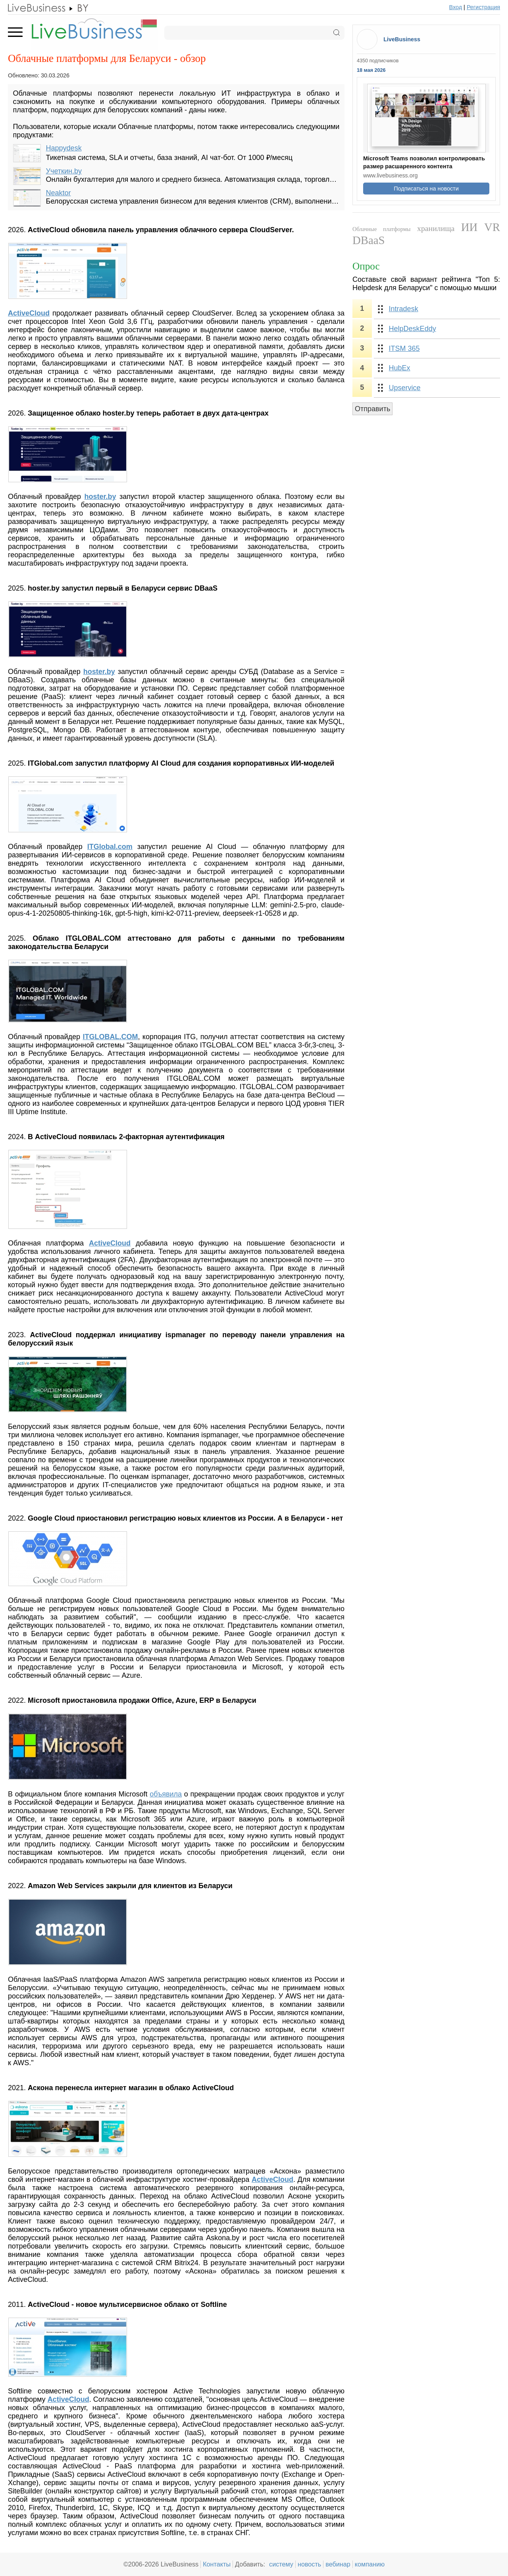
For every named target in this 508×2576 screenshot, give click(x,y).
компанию (370, 2564)
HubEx (399, 368)
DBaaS (368, 240)
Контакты (217, 2564)
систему (281, 2564)
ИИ (469, 227)
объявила (166, 1794)
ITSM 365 (404, 348)
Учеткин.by (64, 171)
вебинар (337, 2564)
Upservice (405, 388)
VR (492, 227)
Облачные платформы (381, 229)
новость (309, 2564)
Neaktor (58, 193)
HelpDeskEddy (412, 329)
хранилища (435, 228)
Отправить (372, 409)
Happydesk (64, 148)
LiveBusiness (401, 39)
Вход (455, 7)
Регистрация (483, 7)
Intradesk (403, 309)
